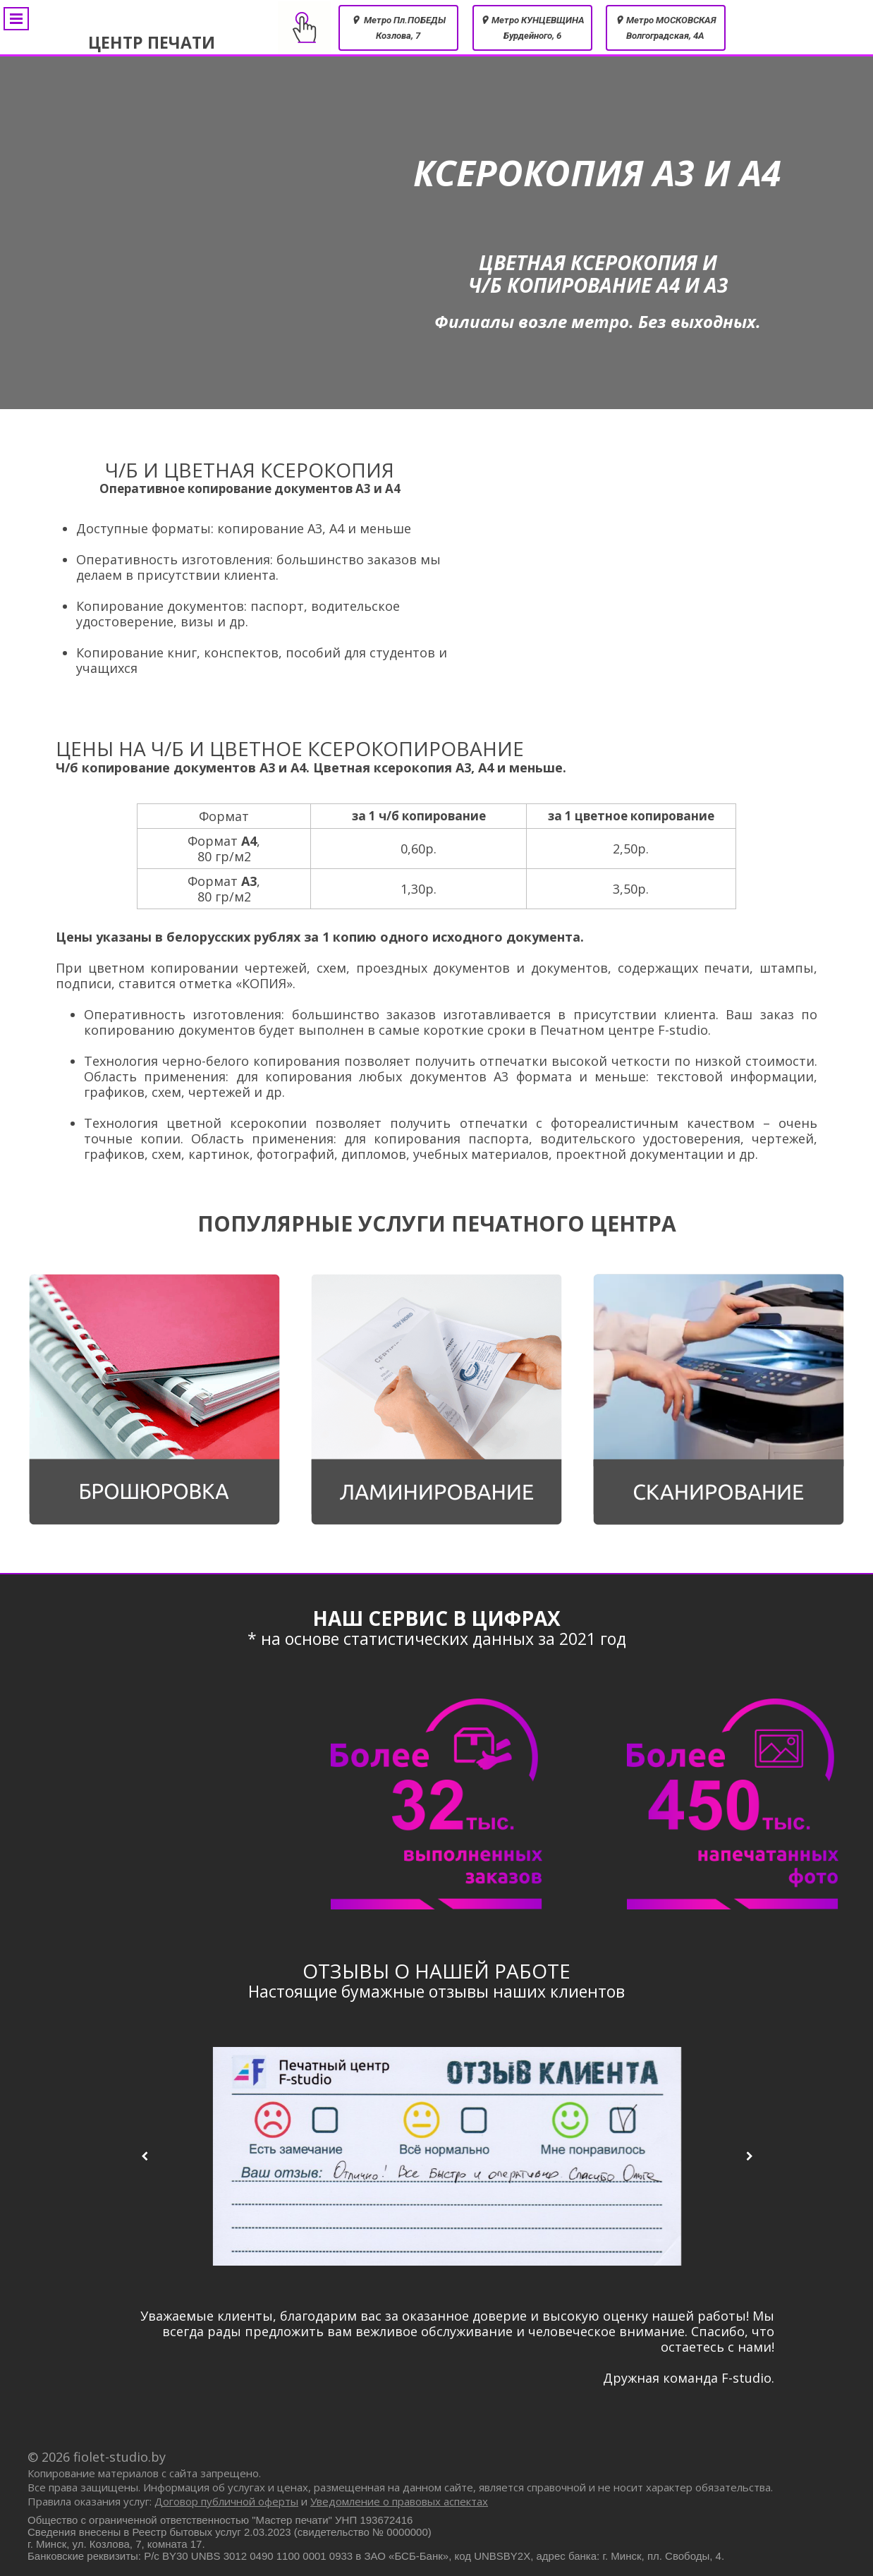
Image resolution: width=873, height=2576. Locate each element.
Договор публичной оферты (226, 2501)
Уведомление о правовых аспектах (399, 2501)
